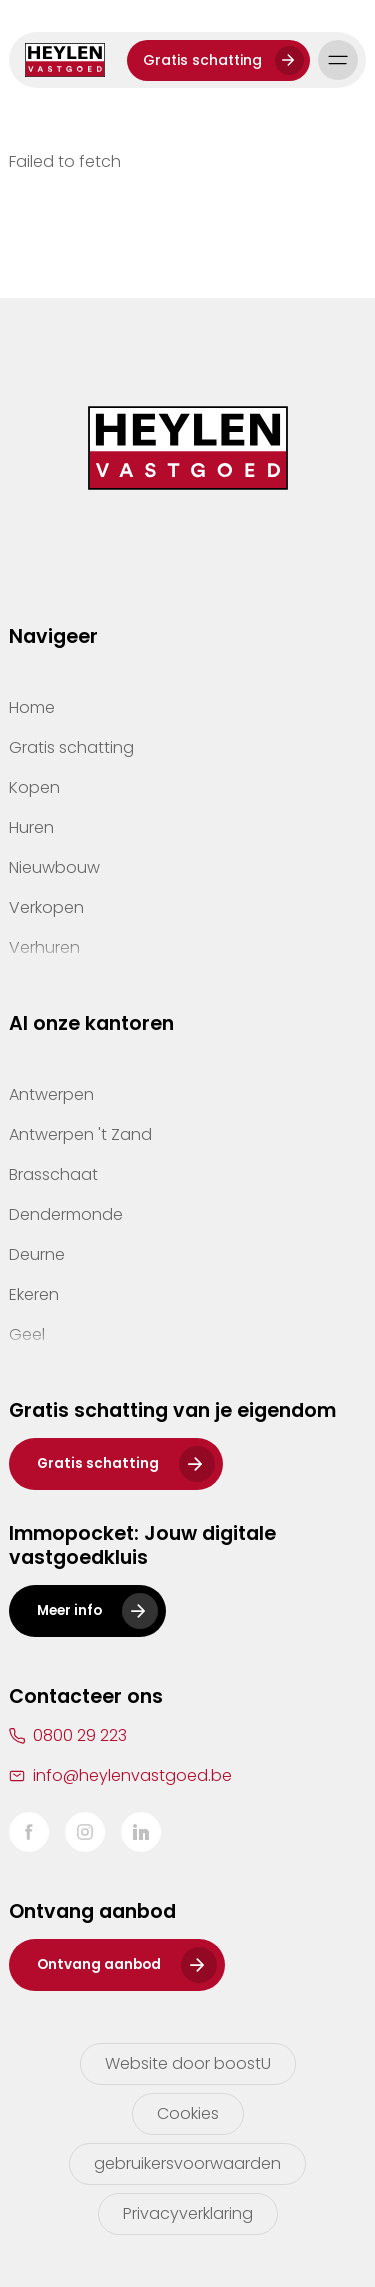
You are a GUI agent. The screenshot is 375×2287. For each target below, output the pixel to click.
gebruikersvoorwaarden (187, 2163)
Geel (27, 1334)
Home (32, 707)
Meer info (69, 1610)
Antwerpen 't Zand (80, 1134)
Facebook (29, 1832)
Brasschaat (53, 1174)
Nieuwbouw (54, 867)
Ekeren (34, 1294)
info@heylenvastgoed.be (132, 1775)
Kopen (34, 787)
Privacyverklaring (188, 2213)
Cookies (188, 2113)
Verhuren (44, 947)
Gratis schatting (202, 60)
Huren (31, 827)
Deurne (37, 1254)
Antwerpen (51, 1094)
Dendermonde (66, 1214)
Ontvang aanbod (99, 1964)
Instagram (85, 1832)
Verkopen (46, 907)
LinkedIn (141, 1832)
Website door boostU (188, 2063)
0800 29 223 (80, 1735)
